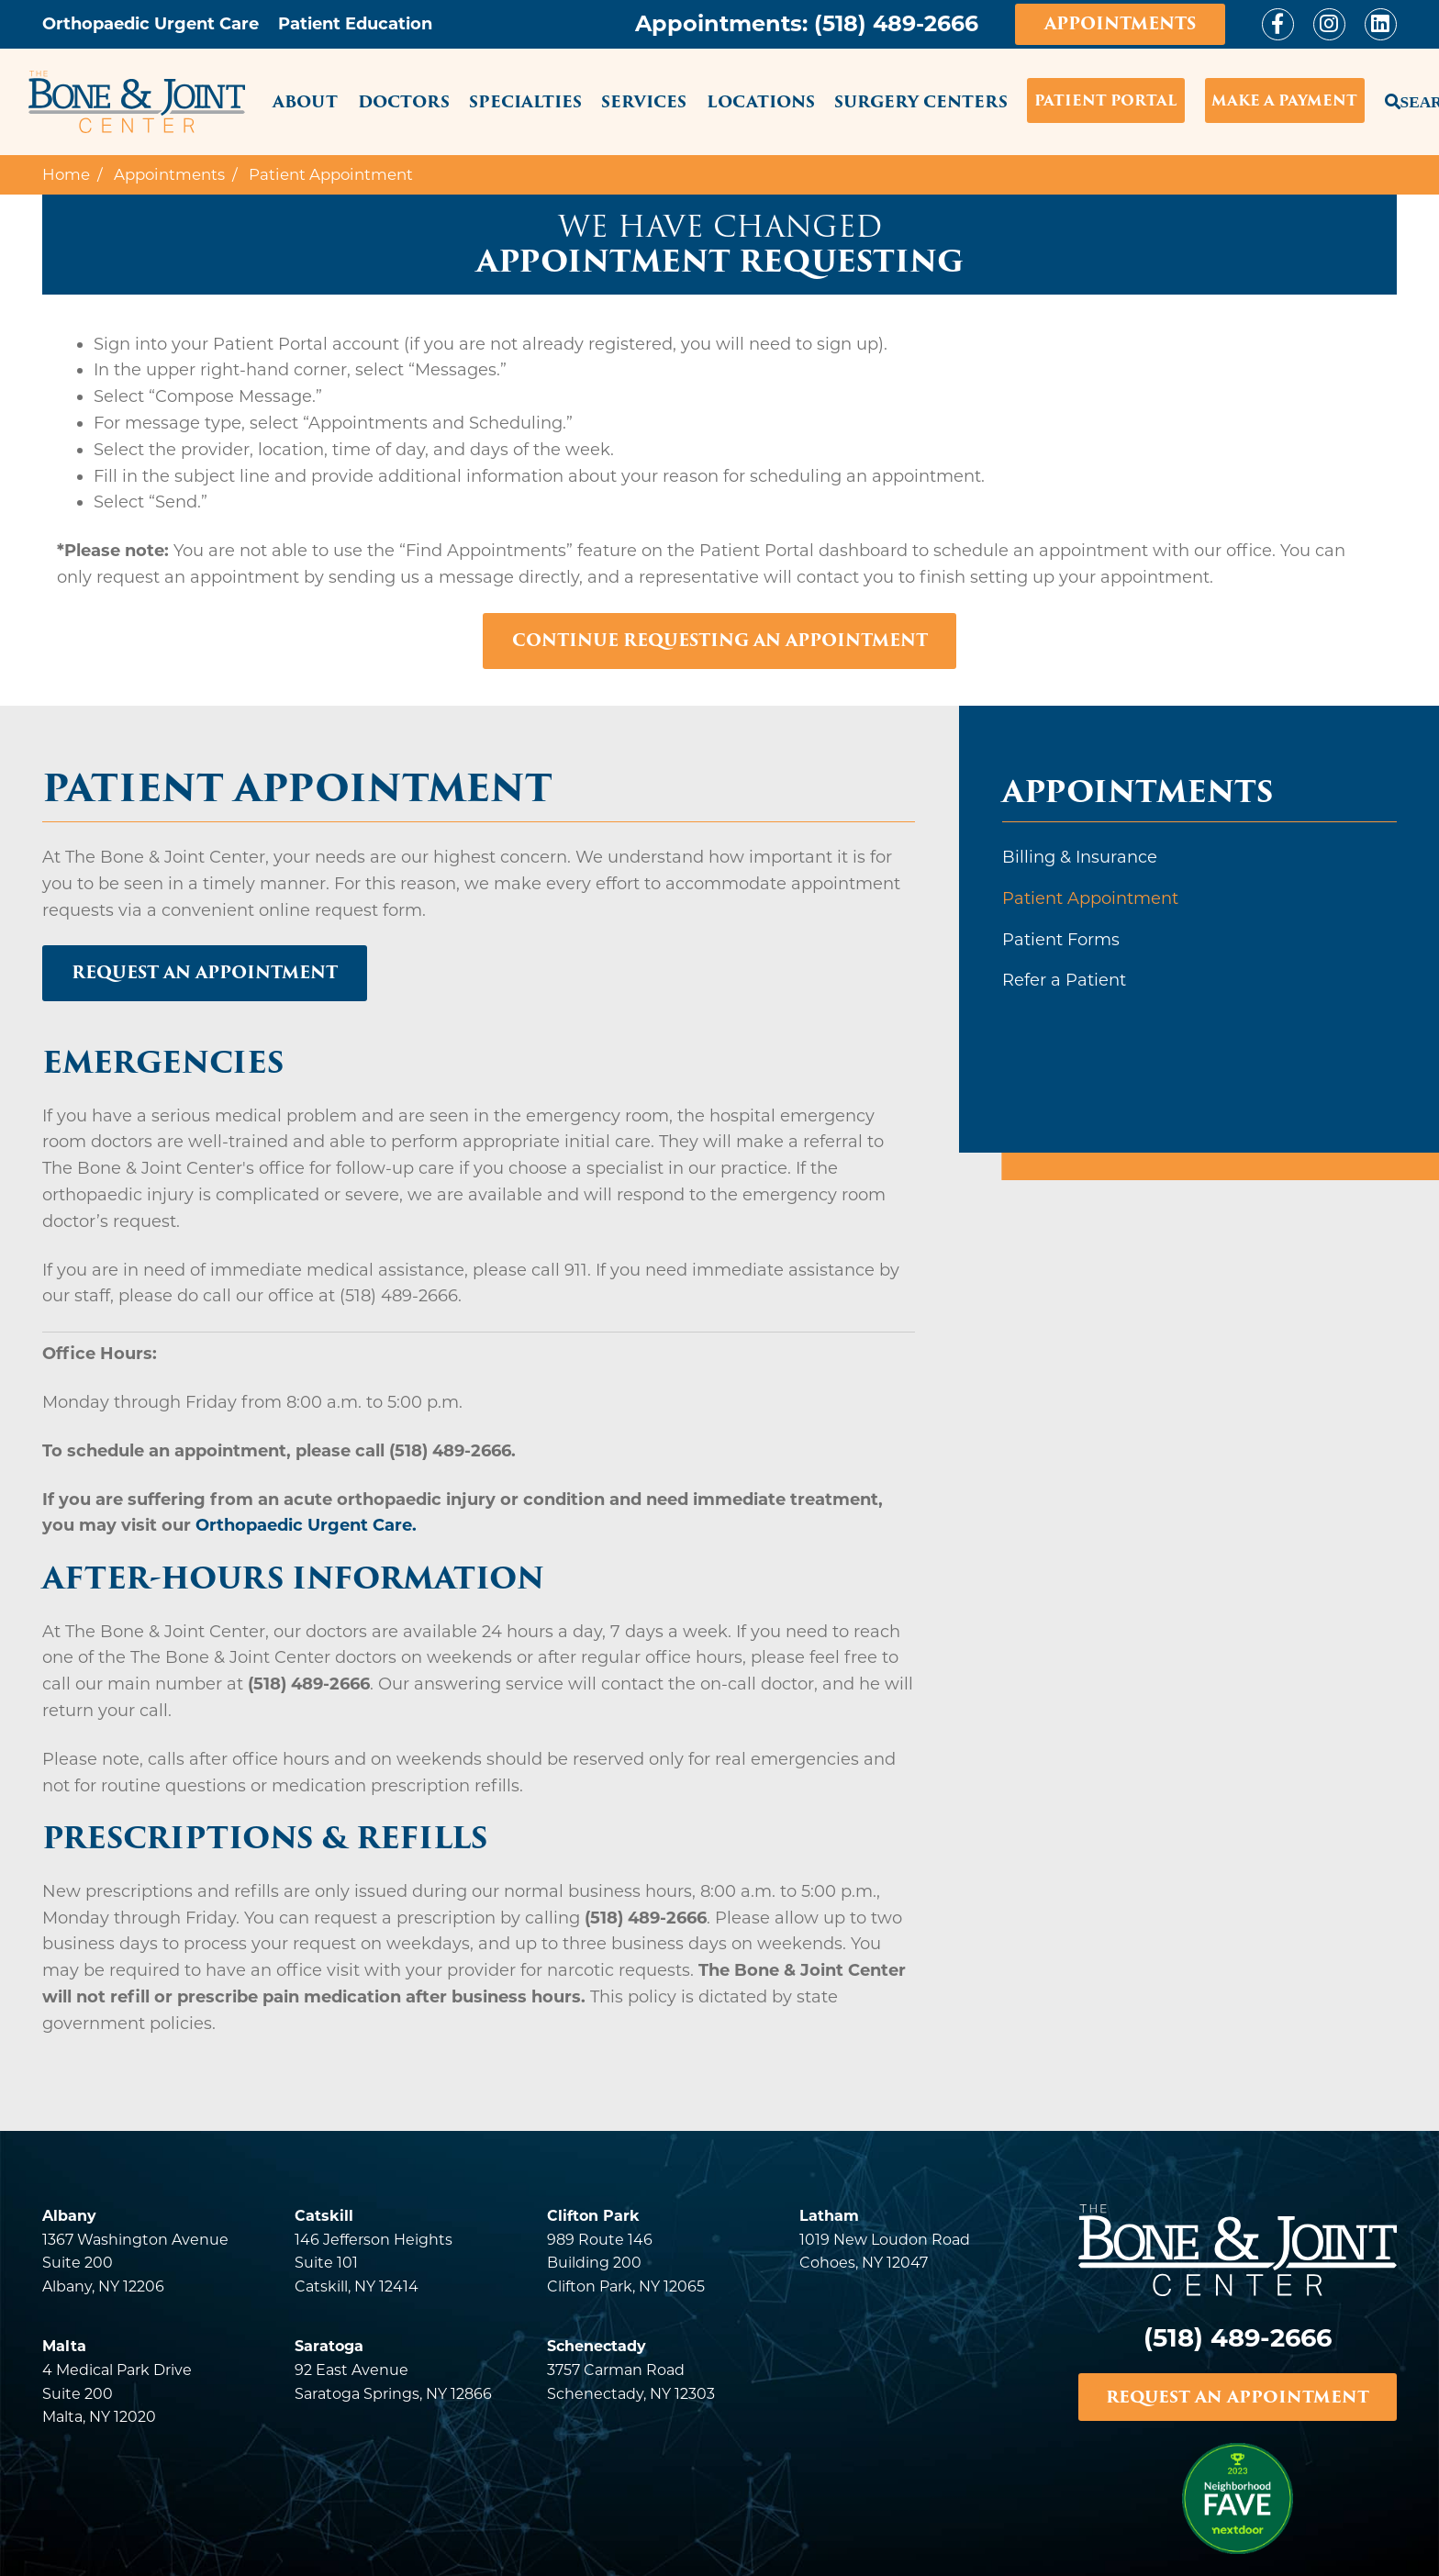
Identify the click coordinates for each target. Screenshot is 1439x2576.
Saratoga (329, 2346)
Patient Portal (1105, 100)
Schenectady (596, 2346)
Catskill (324, 2216)
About (305, 101)
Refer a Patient (1064, 980)
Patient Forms (1061, 940)
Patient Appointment (1090, 898)
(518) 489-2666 (895, 23)
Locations (761, 101)
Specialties (525, 101)
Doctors (404, 101)
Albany (69, 2216)
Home (66, 174)
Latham (829, 2216)
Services (643, 101)
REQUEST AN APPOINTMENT (1237, 2397)
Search (1391, 98)
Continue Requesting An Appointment (720, 640)
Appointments (1120, 23)
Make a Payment (1284, 100)
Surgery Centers (921, 101)
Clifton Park (593, 2216)
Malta (64, 2346)
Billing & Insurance (1079, 857)
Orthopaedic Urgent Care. (306, 1526)
